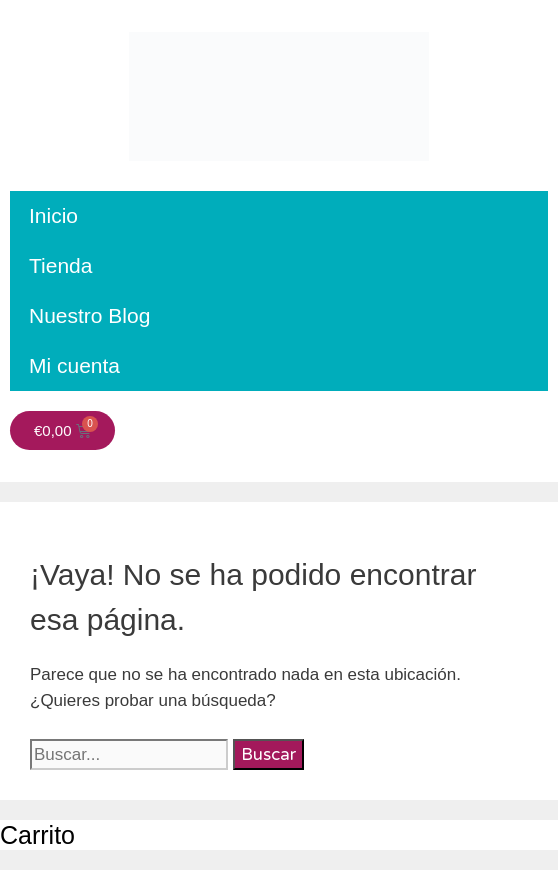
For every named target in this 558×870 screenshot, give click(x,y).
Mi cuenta (74, 365)
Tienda (60, 265)
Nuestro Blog (89, 315)
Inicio (53, 215)
